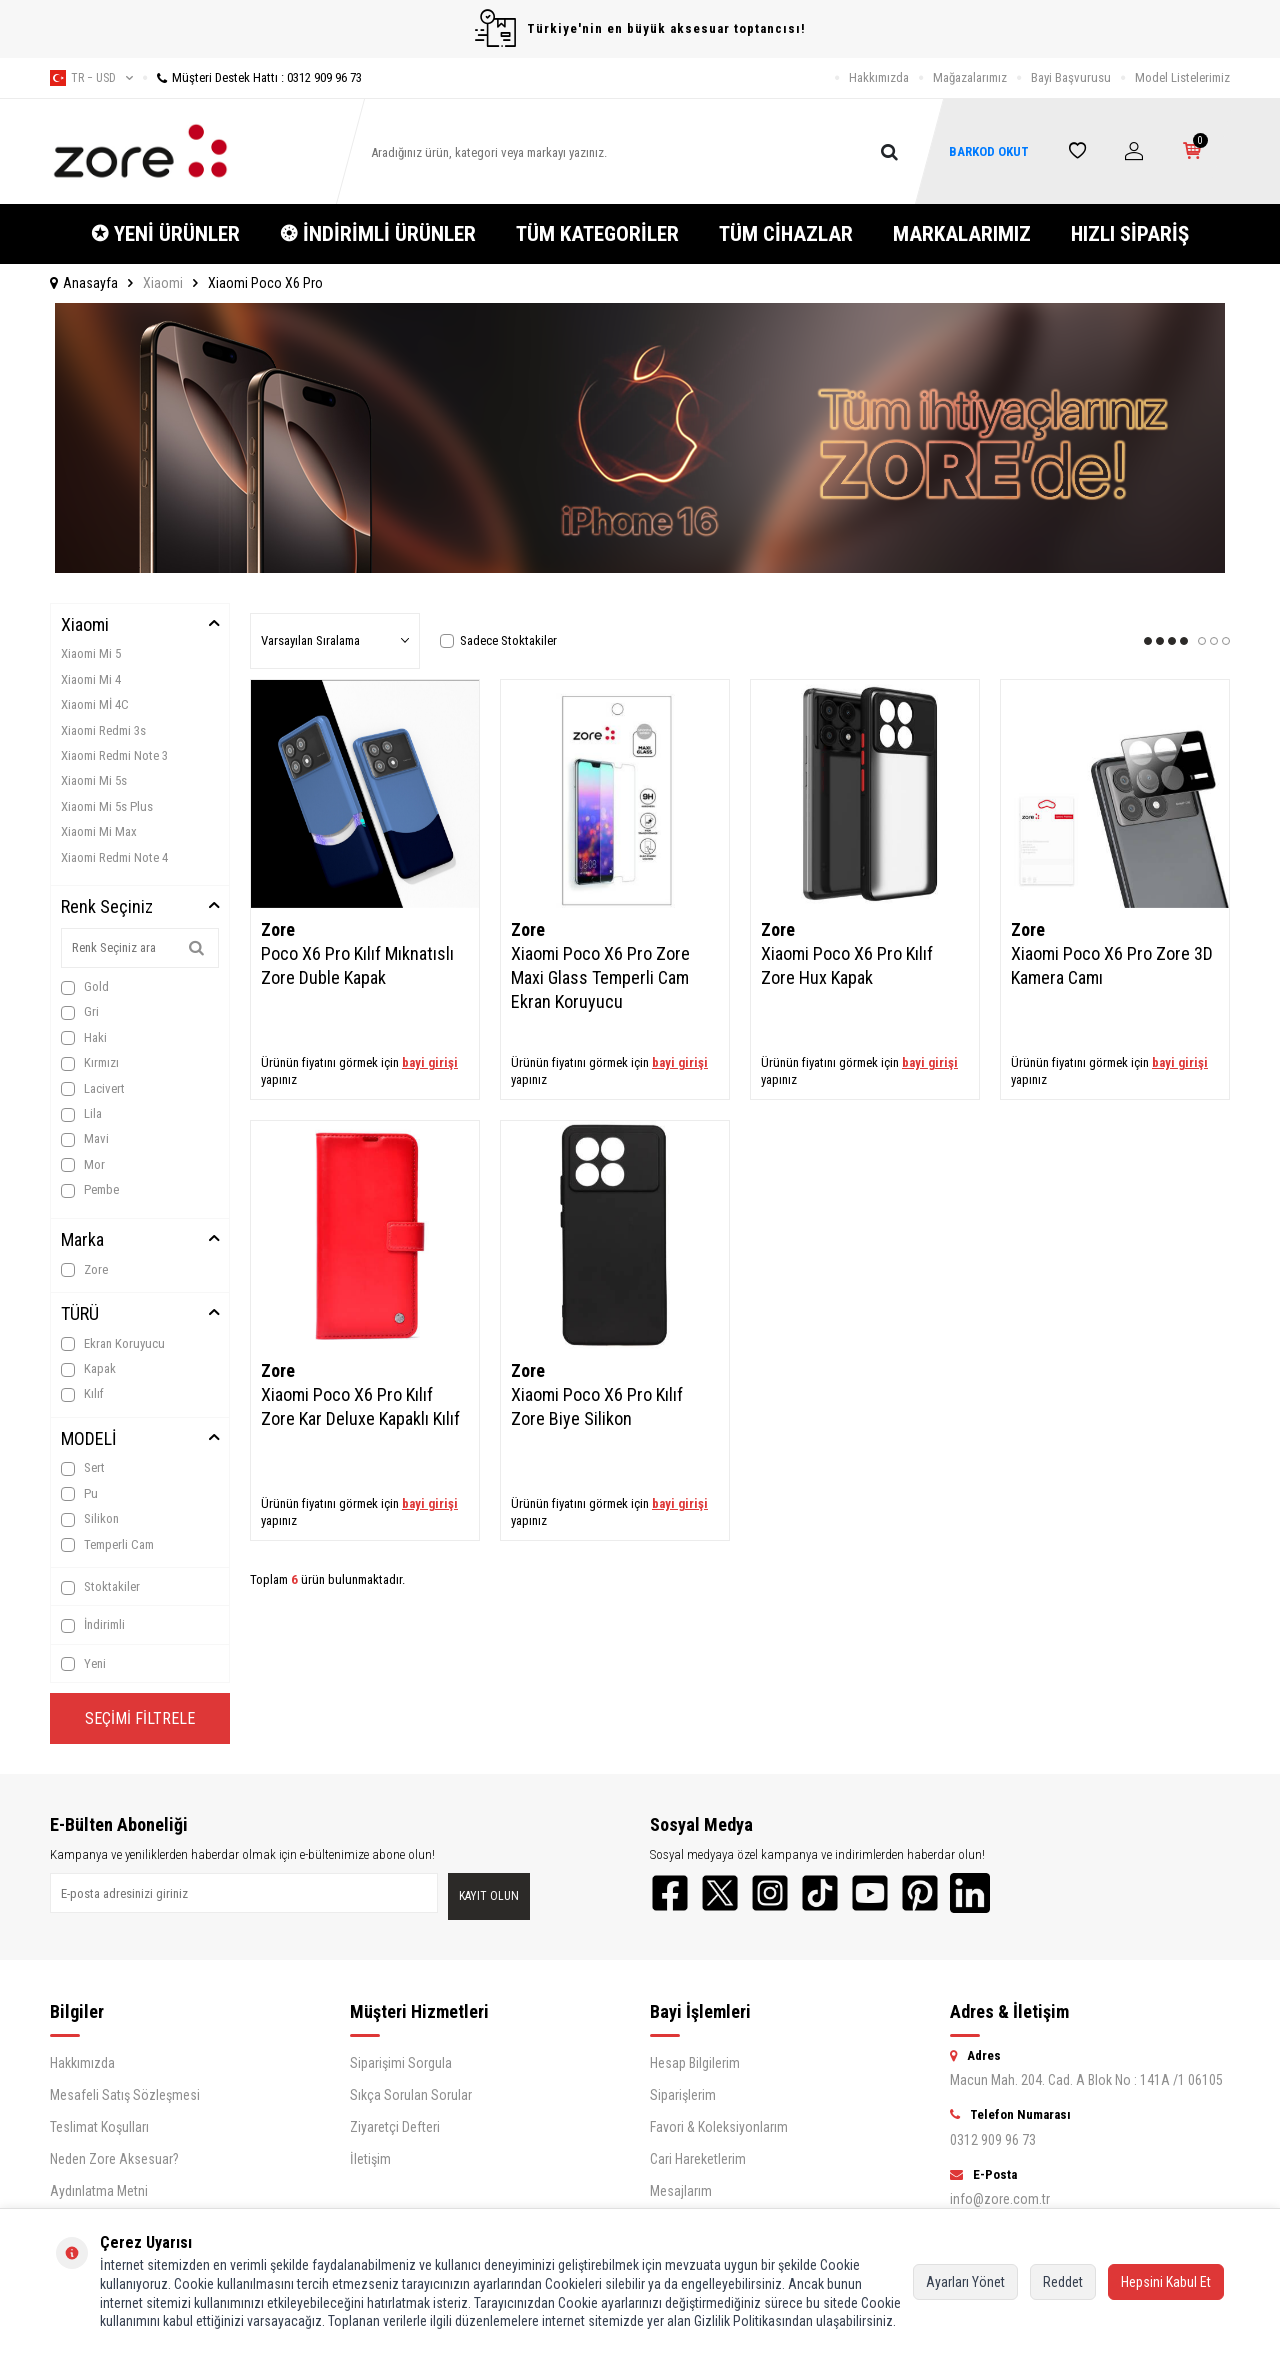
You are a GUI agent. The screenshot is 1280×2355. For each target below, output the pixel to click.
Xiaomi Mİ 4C (95, 704)
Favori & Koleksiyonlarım (719, 2127)
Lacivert (93, 1089)
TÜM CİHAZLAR (786, 234)
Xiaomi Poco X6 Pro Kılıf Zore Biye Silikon (597, 1406)
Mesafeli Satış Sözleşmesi (125, 2095)
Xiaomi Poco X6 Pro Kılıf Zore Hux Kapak (847, 965)
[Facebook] (670, 1893)
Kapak (88, 1369)
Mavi (85, 1139)
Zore (84, 1270)
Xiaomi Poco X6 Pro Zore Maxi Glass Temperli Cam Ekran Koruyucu (600, 977)
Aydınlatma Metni (99, 2191)
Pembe (90, 1190)
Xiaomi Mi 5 (91, 653)
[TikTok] (820, 1893)
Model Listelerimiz (1182, 77)
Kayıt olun (489, 1896)
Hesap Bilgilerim (695, 2063)
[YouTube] (870, 1893)
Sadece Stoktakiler (498, 640)
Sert (83, 1468)
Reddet (1063, 2282)
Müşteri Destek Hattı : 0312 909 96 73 (252, 77)
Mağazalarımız (970, 77)
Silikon (90, 1519)
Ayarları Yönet (965, 2282)
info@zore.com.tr (1000, 2199)
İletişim (370, 2159)
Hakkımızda (879, 77)
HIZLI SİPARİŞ (1130, 234)
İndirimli (93, 1625)
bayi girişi (430, 1062)
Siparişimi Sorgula (401, 2063)
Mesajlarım (681, 2191)
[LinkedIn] (970, 1893)
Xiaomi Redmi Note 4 (114, 857)
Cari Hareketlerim (698, 2159)
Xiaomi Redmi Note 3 (114, 755)
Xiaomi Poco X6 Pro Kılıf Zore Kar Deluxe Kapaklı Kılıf (360, 1406)
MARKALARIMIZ (962, 234)
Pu (79, 1494)
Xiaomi (163, 283)
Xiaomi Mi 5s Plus (107, 806)
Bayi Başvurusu (1071, 77)
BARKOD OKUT (989, 151)
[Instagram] (770, 1893)
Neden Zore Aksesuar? (114, 2159)
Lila (81, 1114)
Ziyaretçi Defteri (395, 2127)
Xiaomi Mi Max (99, 831)
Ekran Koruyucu (113, 1344)
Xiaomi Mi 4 (91, 679)
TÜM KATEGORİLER (597, 234)
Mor (83, 1165)
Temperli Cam (107, 1545)
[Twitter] (720, 1893)
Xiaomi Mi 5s (94, 780)
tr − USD (91, 78)
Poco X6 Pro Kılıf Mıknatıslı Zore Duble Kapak (357, 965)
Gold (85, 987)
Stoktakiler (100, 1587)
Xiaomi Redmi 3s (103, 730)
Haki (84, 1038)
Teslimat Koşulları (99, 2127)
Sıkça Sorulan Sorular (411, 2095)
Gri (80, 1012)
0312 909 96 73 (993, 2140)
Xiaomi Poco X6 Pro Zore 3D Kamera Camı (1112, 965)
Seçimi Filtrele (140, 1718)
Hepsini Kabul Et (1166, 2282)
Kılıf (82, 1394)
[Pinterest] (920, 1893)
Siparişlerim (683, 2095)
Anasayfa (84, 283)
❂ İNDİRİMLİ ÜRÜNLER (378, 234)
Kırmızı (90, 1063)
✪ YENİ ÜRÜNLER (165, 234)
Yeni (83, 1664)
